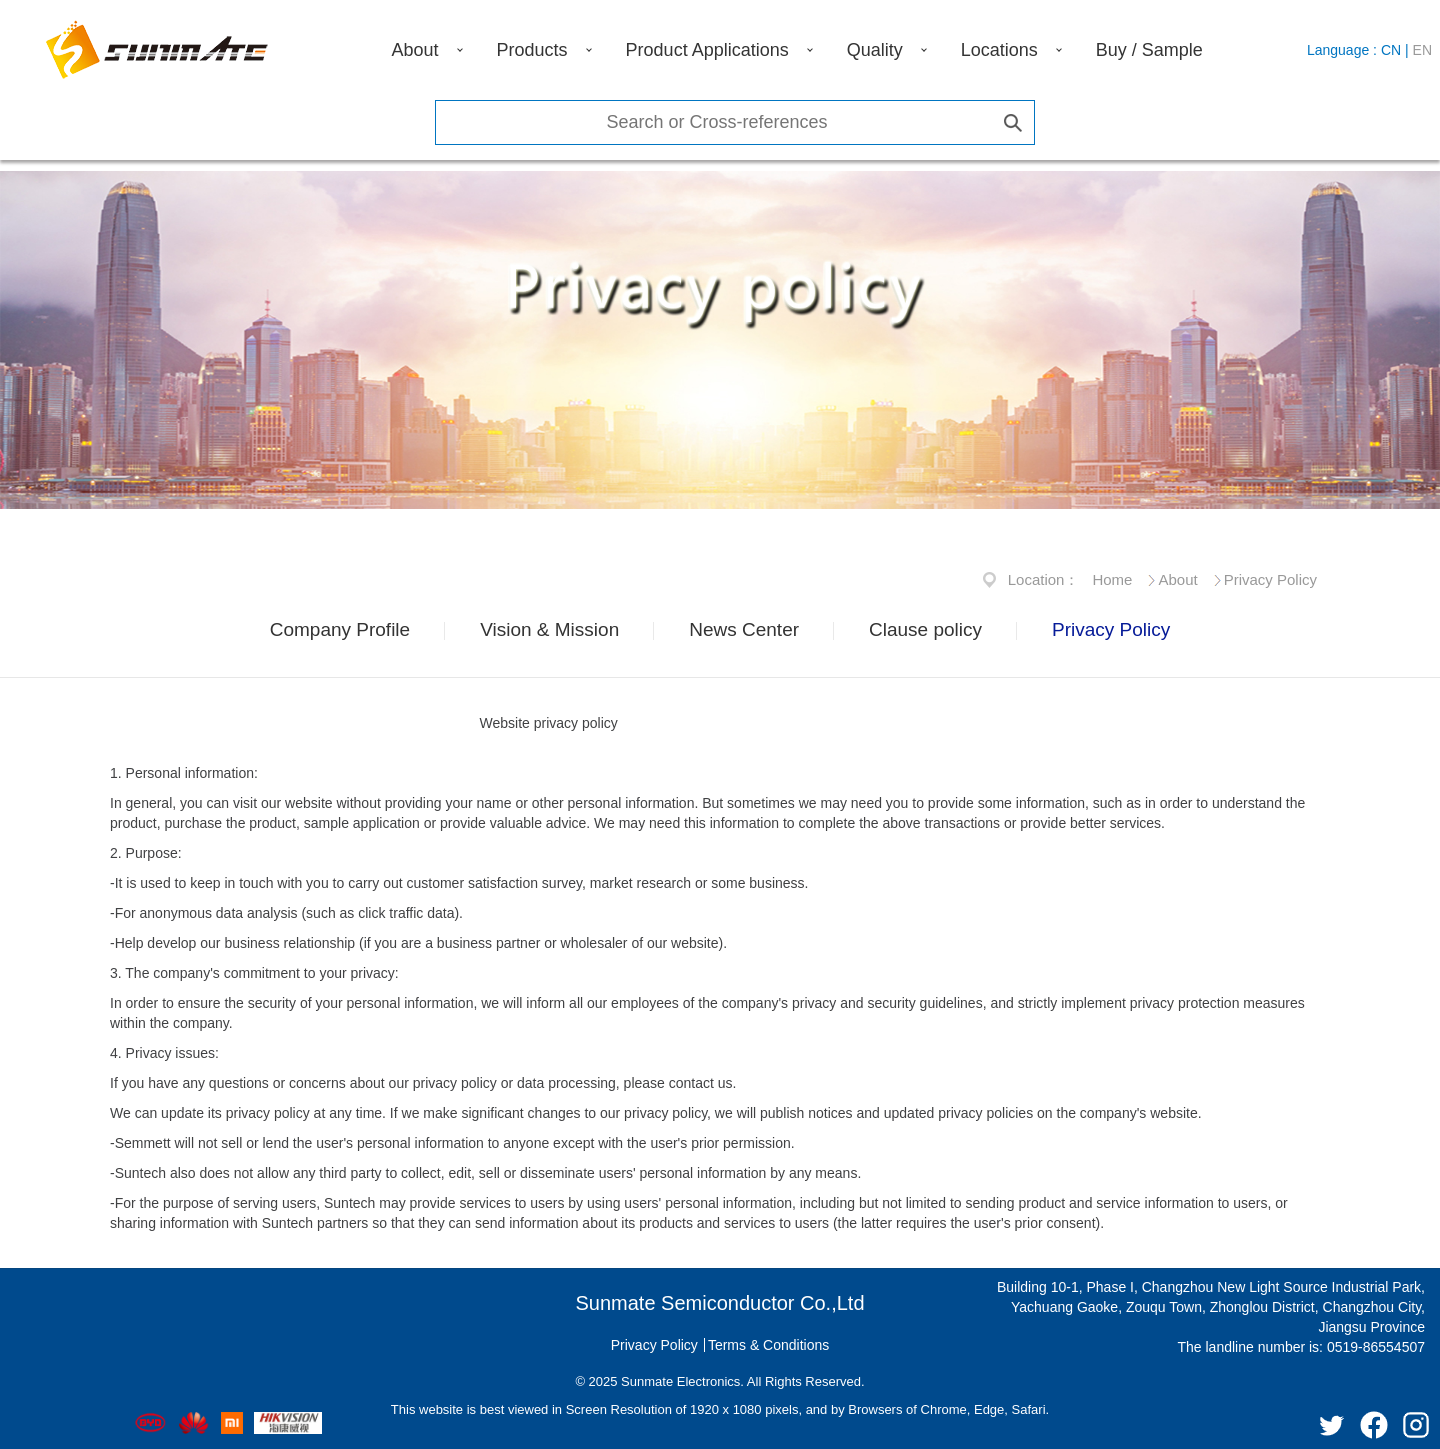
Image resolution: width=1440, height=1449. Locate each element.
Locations (999, 50)
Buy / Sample (1149, 50)
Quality (875, 50)
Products (532, 50)
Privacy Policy (1270, 579)
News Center (744, 629)
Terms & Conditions (768, 1345)
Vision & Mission (549, 629)
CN (1391, 50)
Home (1112, 579)
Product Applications (707, 50)
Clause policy (925, 629)
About (415, 50)
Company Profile (340, 629)
